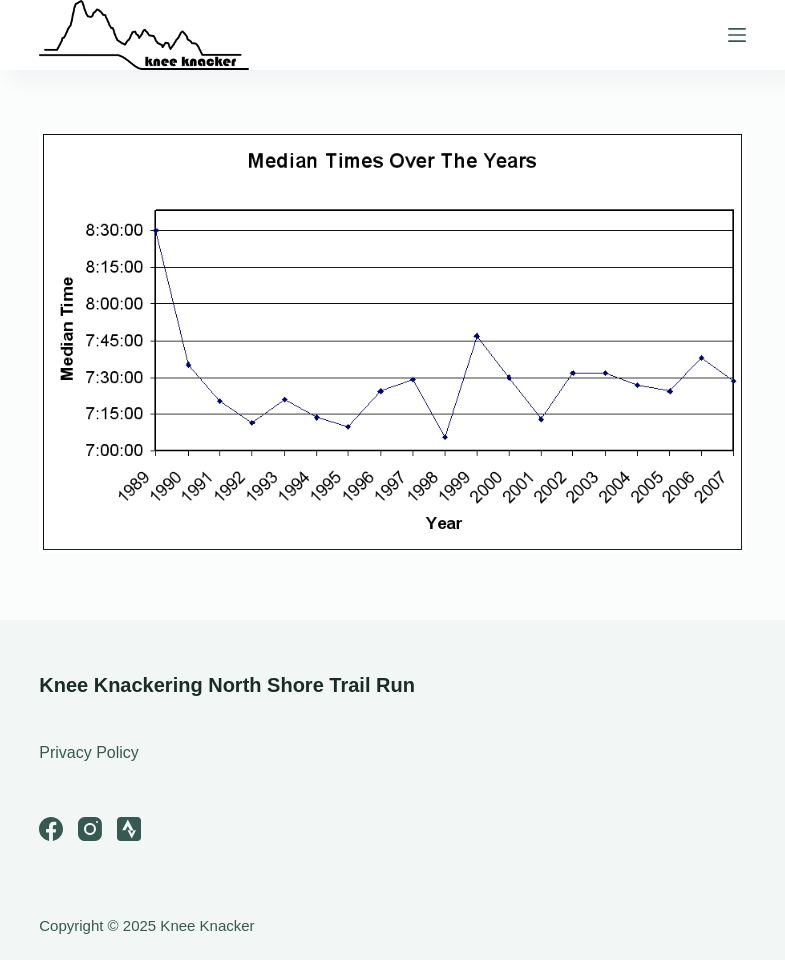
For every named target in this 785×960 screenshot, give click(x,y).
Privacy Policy (89, 752)
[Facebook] (51, 829)
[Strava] (129, 829)
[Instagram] (90, 829)
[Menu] (737, 35)
